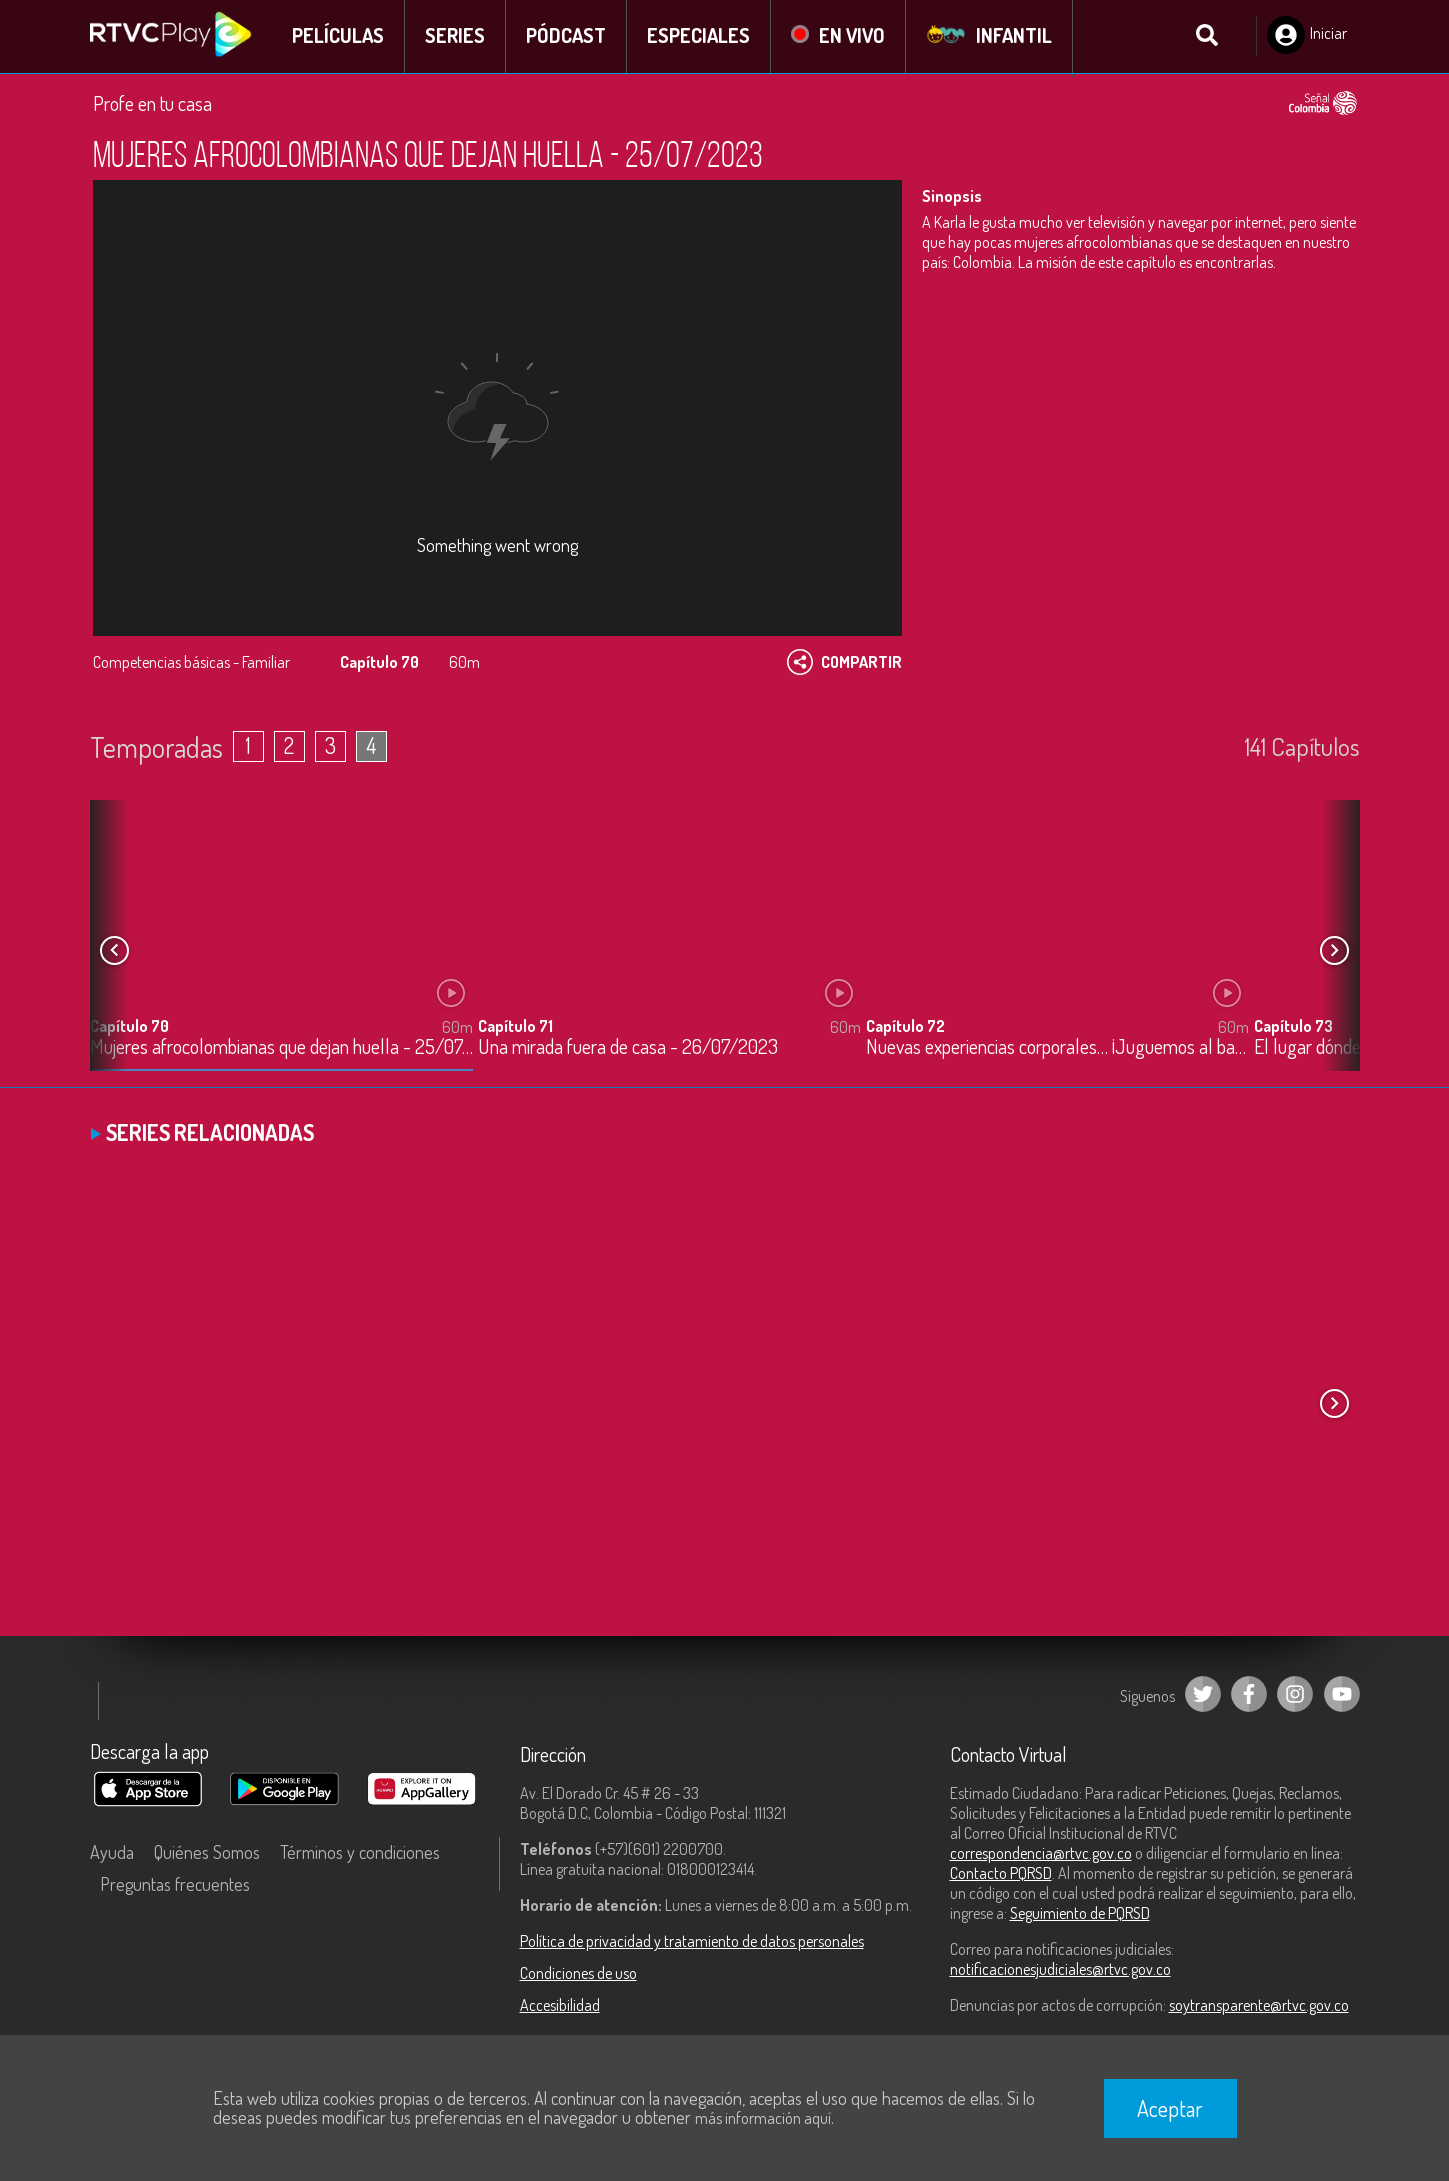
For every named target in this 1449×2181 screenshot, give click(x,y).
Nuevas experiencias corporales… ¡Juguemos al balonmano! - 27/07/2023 (1057, 1049)
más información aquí (763, 2118)
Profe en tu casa (152, 105)
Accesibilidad (560, 2007)
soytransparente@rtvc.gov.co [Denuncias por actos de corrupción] (1259, 2007)
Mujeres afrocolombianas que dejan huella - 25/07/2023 (281, 1049)
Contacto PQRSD (1001, 1875)
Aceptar (1170, 2108)
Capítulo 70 (129, 1028)
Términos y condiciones (360, 1854)
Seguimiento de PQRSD (1080, 1915)
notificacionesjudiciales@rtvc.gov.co (1060, 1971)
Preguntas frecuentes (175, 1886)
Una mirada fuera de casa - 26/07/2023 (628, 1049)
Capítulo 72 (905, 1028)
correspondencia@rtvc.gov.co (1041, 1855)
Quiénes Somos (207, 1854)
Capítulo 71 (515, 1028)
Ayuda (112, 1854)
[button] (1335, 953)
